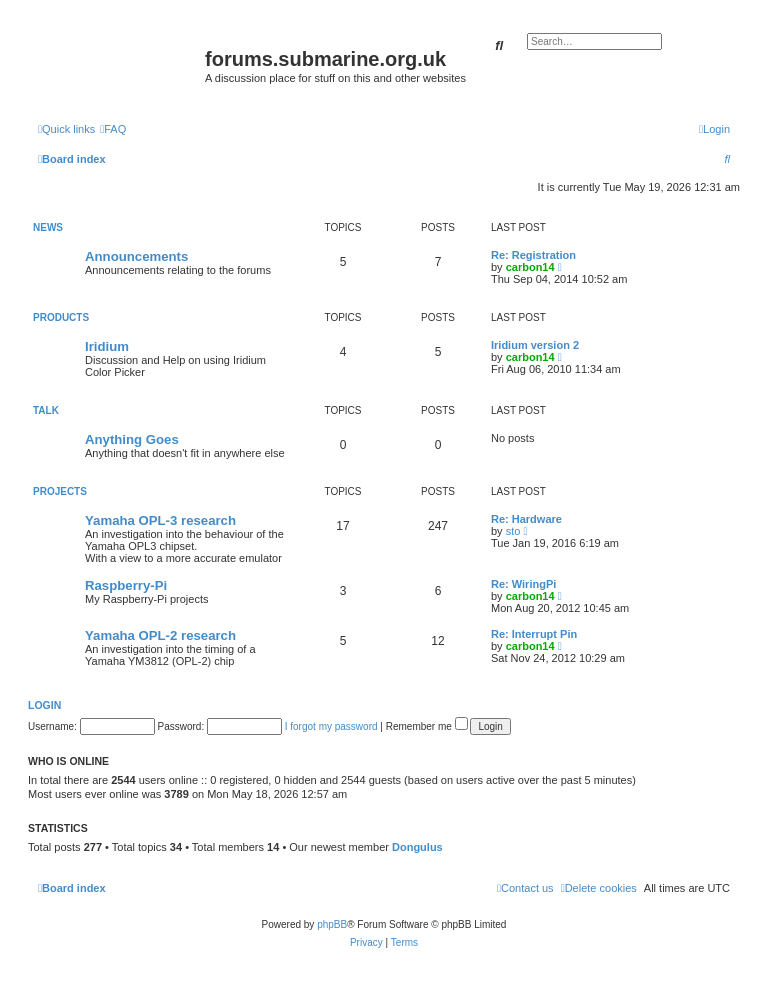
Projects (60, 491)
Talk (46, 410)
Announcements (136, 256)
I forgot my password (331, 726)
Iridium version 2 (535, 345)
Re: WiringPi (523, 584)
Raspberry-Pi (126, 585)
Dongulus (417, 847)
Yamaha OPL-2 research (160, 635)
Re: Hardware (526, 519)
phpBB (332, 924)
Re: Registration (533, 255)
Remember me (427, 726)
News (48, 227)
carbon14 (530, 267)
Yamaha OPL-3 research (160, 520)
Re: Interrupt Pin (534, 634)
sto (513, 531)
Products (61, 317)
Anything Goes (132, 439)
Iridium (107, 346)
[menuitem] (113, 129)
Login (44, 705)
